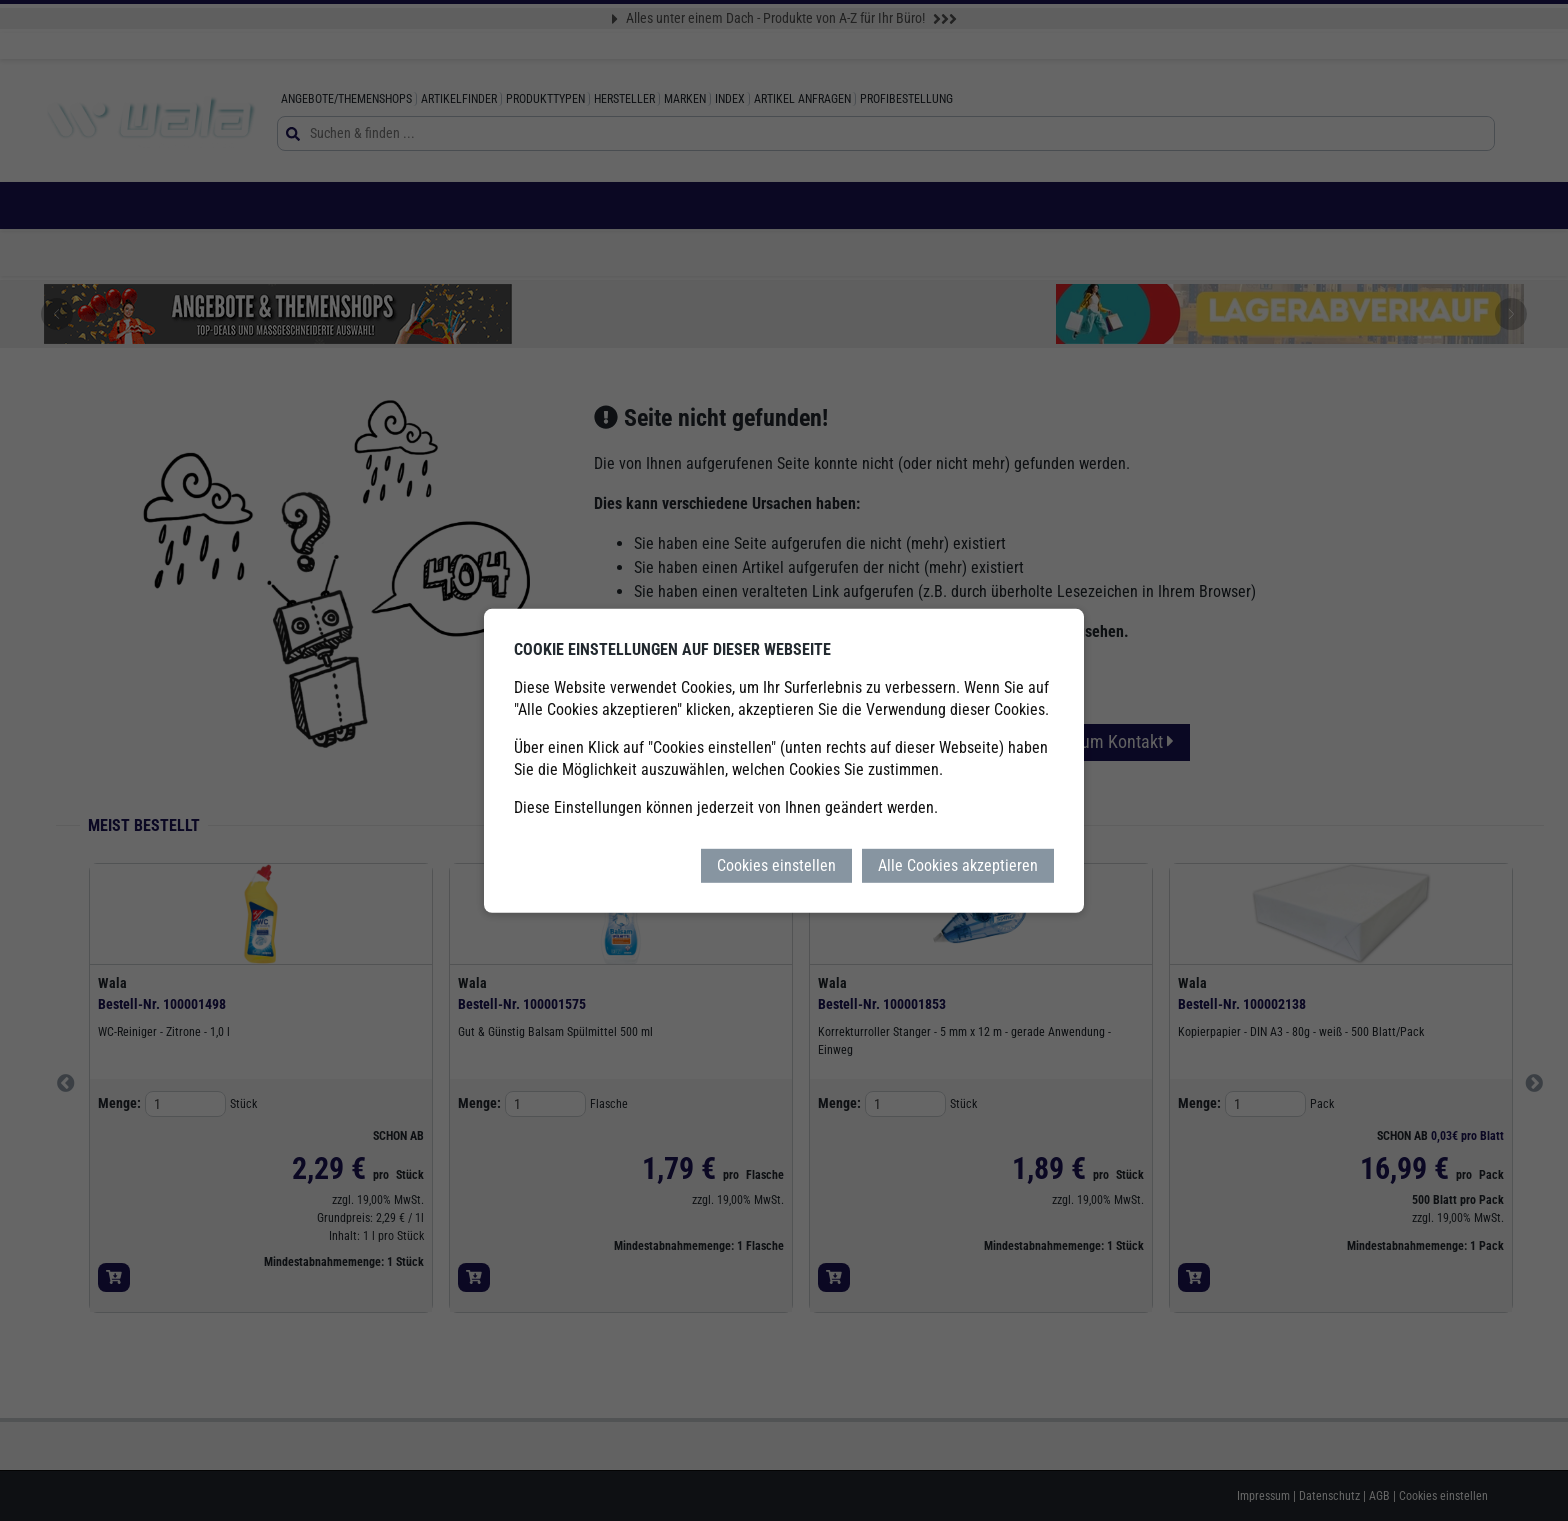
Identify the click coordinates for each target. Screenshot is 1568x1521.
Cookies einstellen (776, 864)
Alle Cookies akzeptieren (958, 864)
